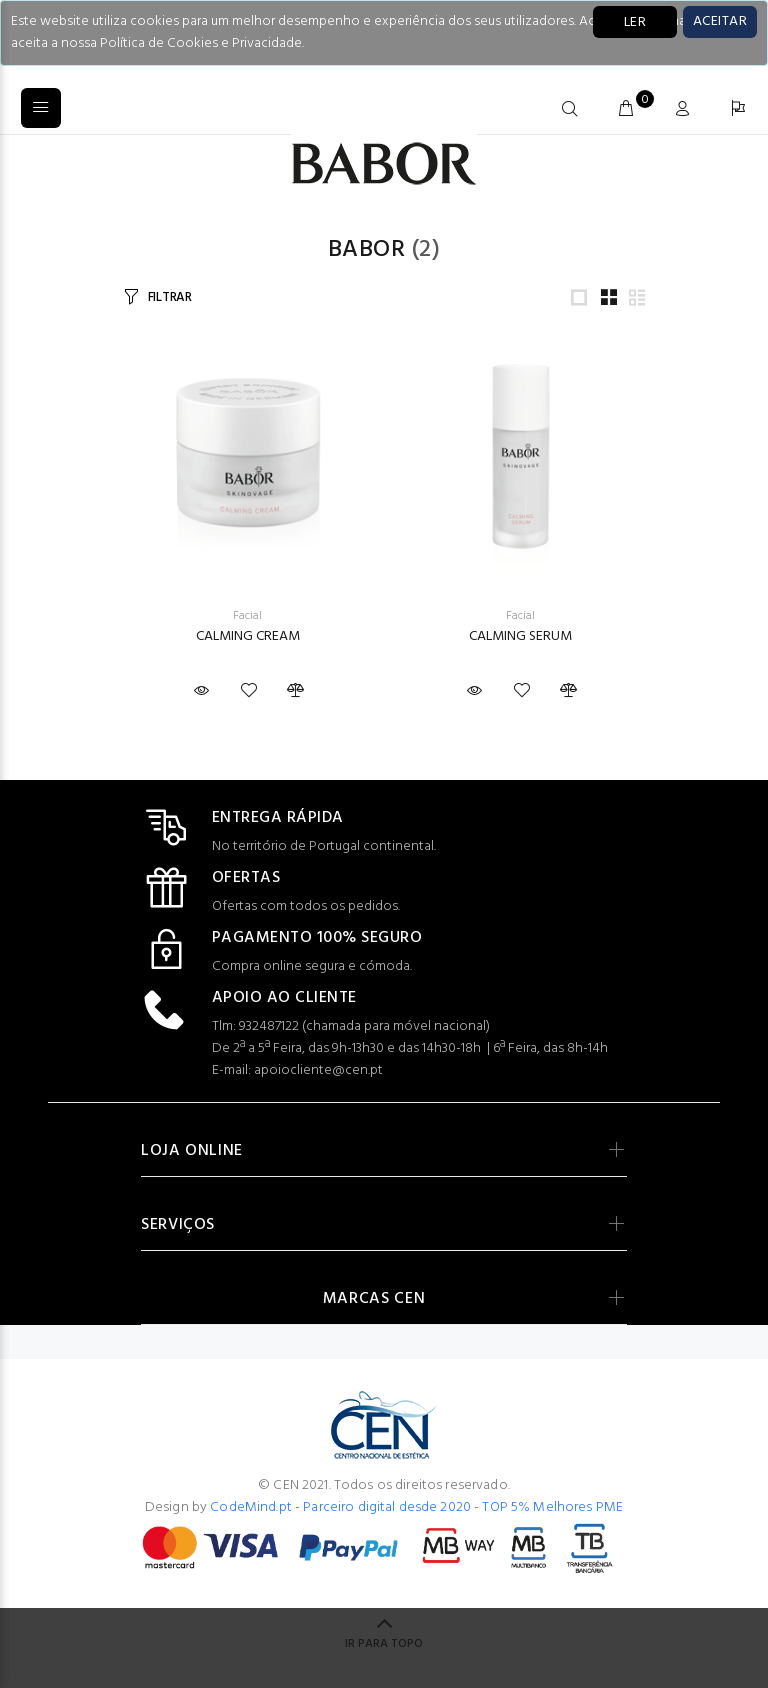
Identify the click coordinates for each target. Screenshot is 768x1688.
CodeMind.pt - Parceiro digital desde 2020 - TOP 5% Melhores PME (416, 1507)
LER (635, 22)
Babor (366, 250)
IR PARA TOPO (384, 1644)
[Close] (720, 22)
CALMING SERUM (520, 636)
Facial (247, 616)
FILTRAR (170, 297)
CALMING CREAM (248, 636)
